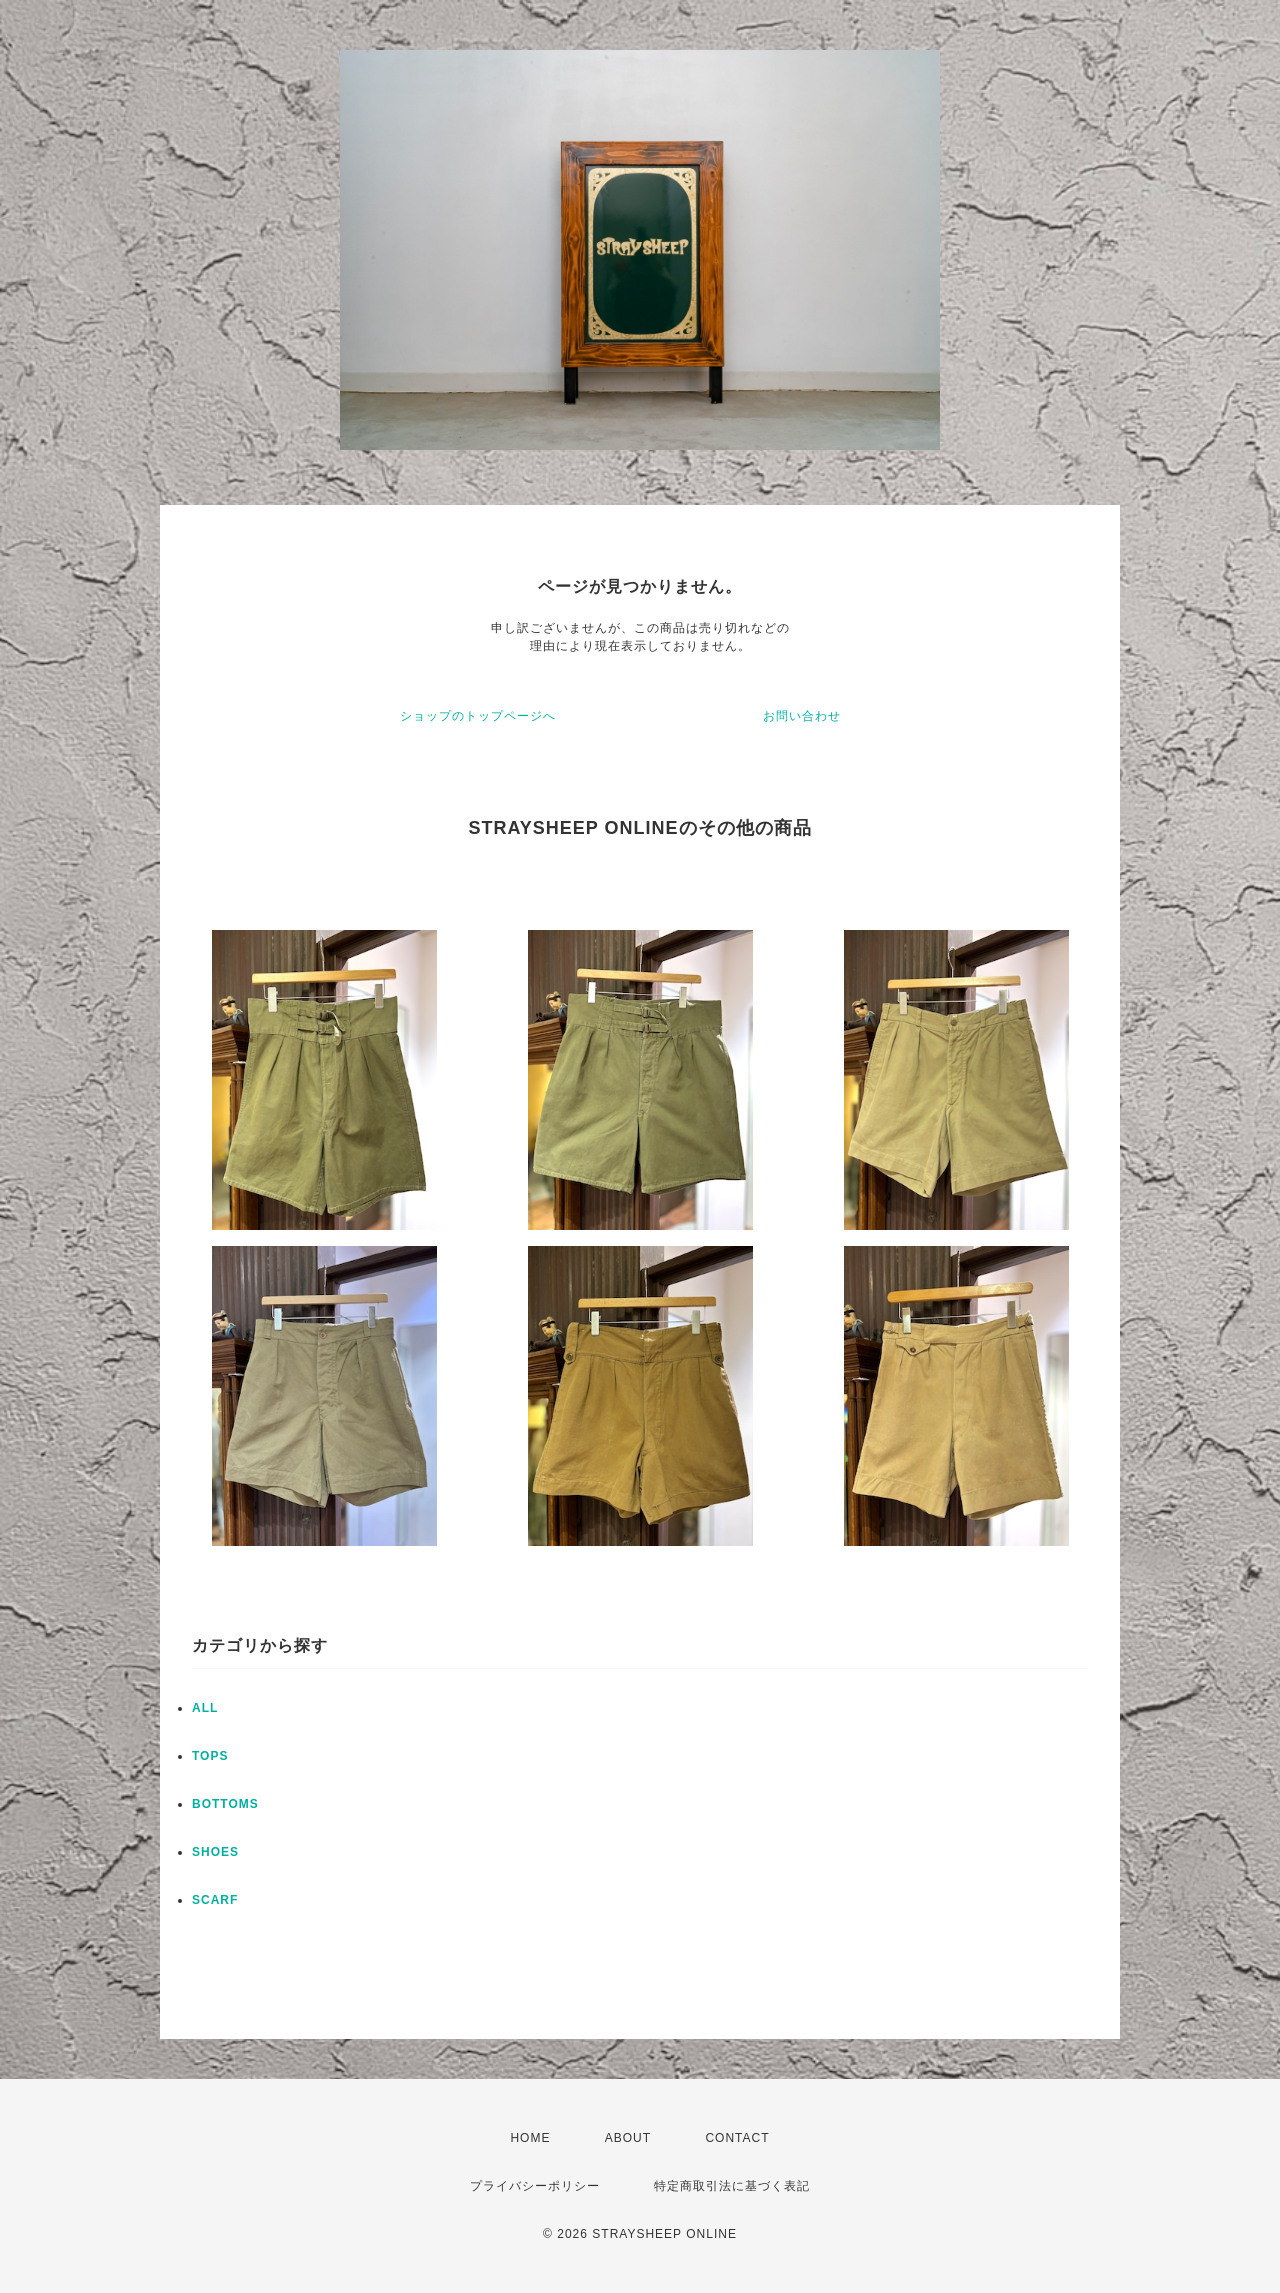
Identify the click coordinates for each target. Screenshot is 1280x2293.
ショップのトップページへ (478, 716)
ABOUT (628, 2138)
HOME (530, 2138)
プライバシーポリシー (535, 2186)
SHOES (215, 1852)
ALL (205, 1708)
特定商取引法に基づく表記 (732, 2186)
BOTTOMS (225, 1804)
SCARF (215, 1900)
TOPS (210, 1756)
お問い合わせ (802, 716)
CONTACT (737, 2138)
